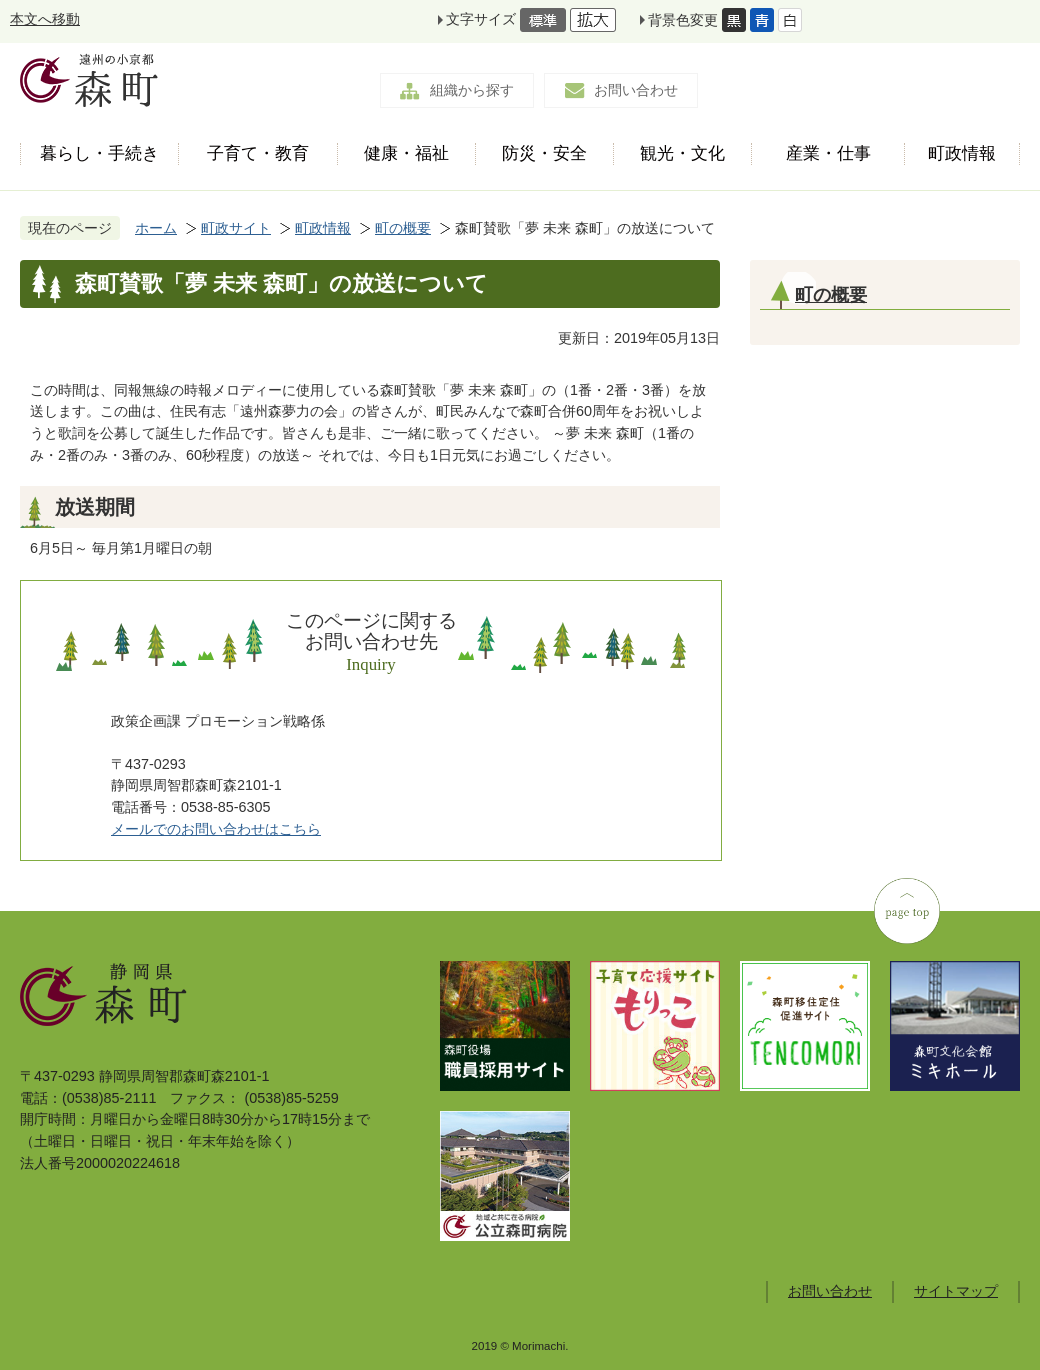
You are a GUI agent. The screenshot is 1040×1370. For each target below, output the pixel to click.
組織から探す (472, 90)
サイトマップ (956, 1291)
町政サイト (236, 228)
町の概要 (403, 228)
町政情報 (323, 228)
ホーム (156, 228)
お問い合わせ (636, 90)
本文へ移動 (45, 19)
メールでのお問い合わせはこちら (216, 829)
